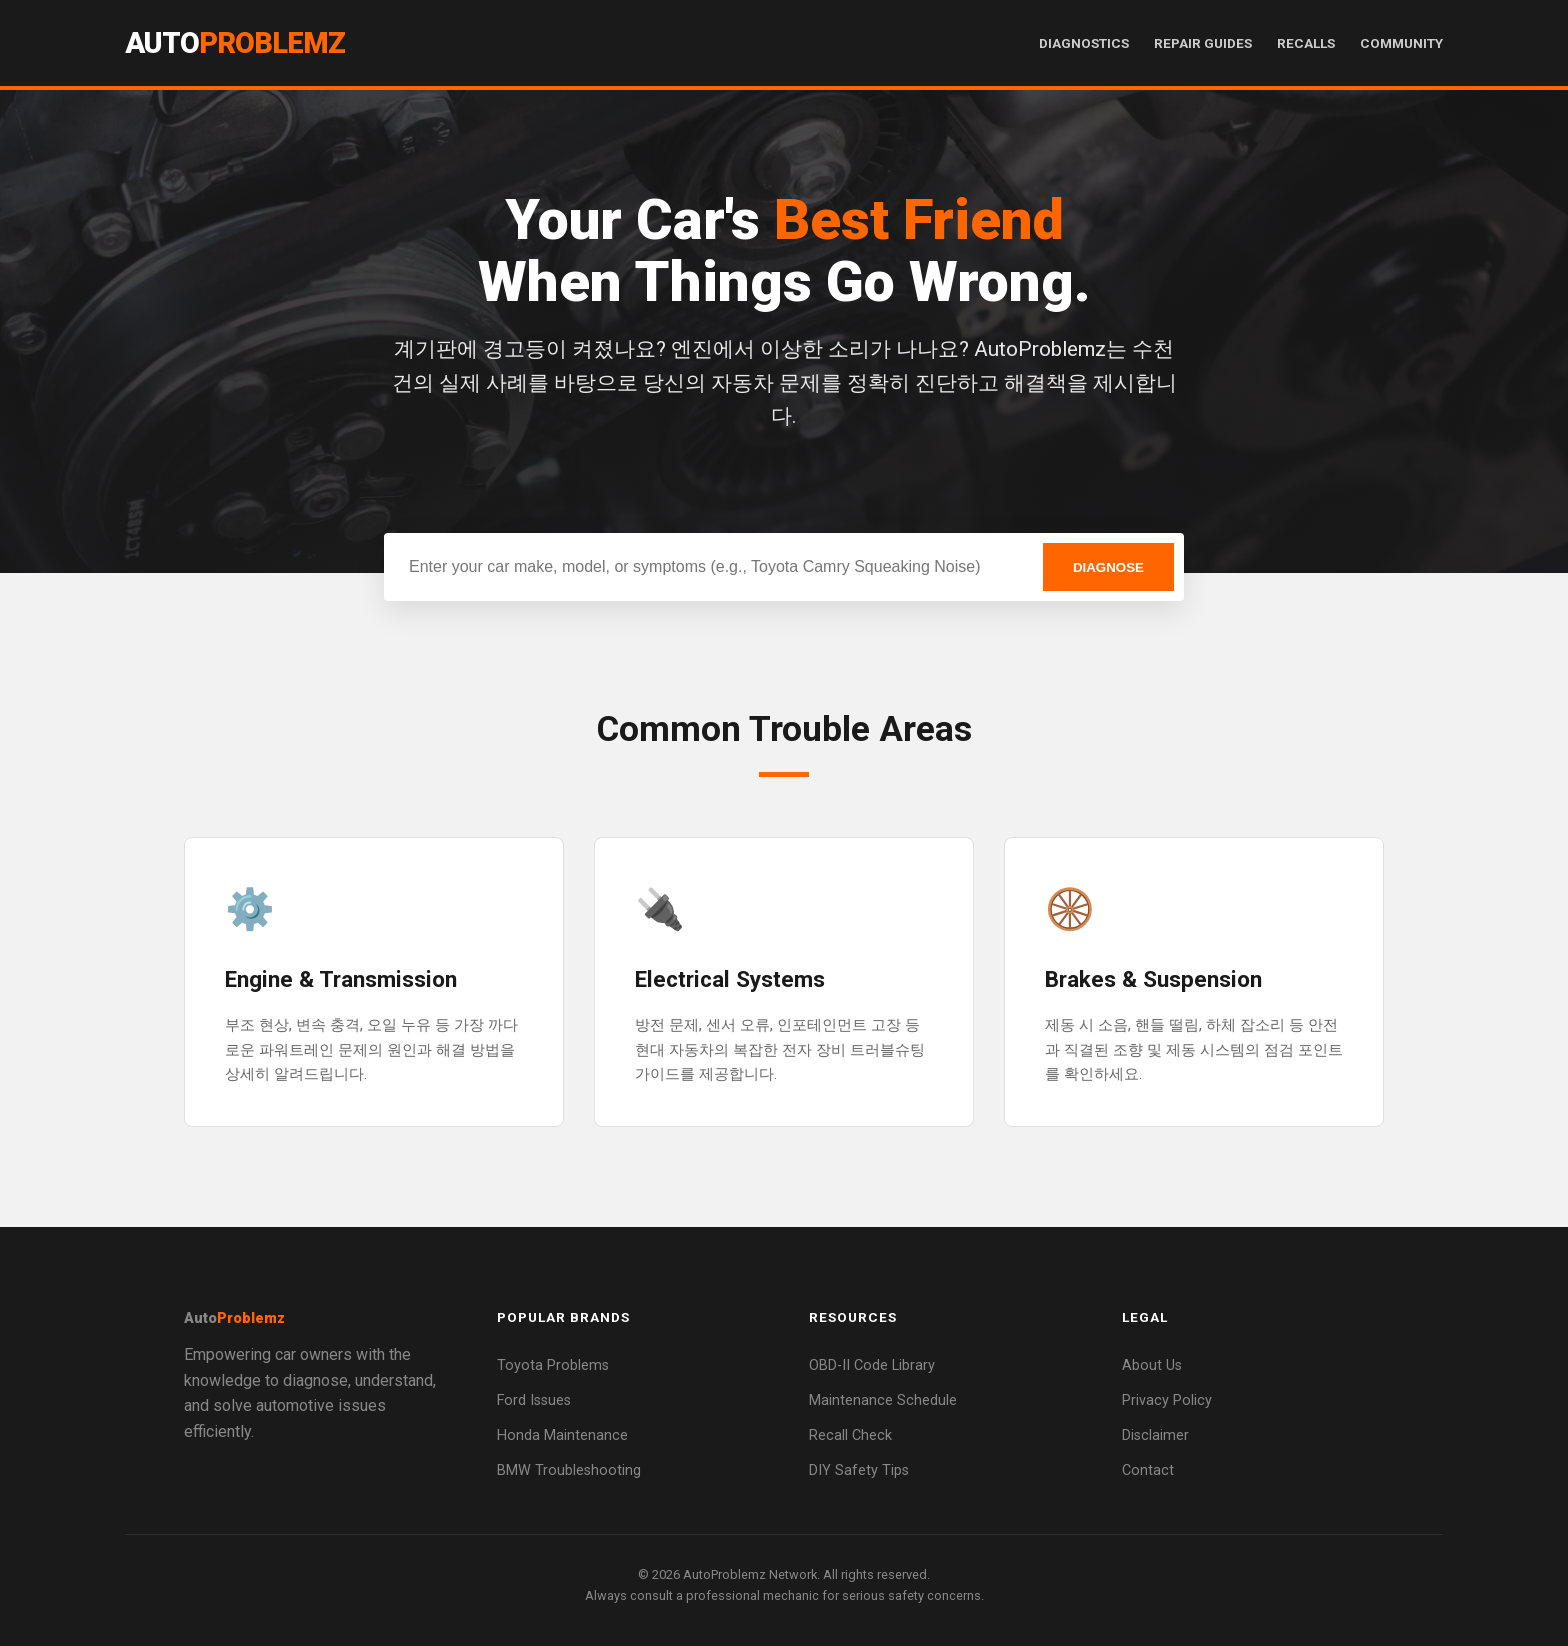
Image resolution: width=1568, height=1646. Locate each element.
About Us (1152, 1365)
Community (1401, 43)
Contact (1148, 1470)
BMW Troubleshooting (569, 1470)
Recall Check (850, 1435)
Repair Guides (1203, 43)
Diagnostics (1084, 43)
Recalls (1306, 43)
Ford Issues (534, 1400)
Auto (235, 43)
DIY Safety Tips (859, 1470)
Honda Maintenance (562, 1435)
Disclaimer (1155, 1435)
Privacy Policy (1167, 1400)
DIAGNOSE (1108, 567)
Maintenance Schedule (883, 1400)
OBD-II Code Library (872, 1365)
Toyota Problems (553, 1365)
